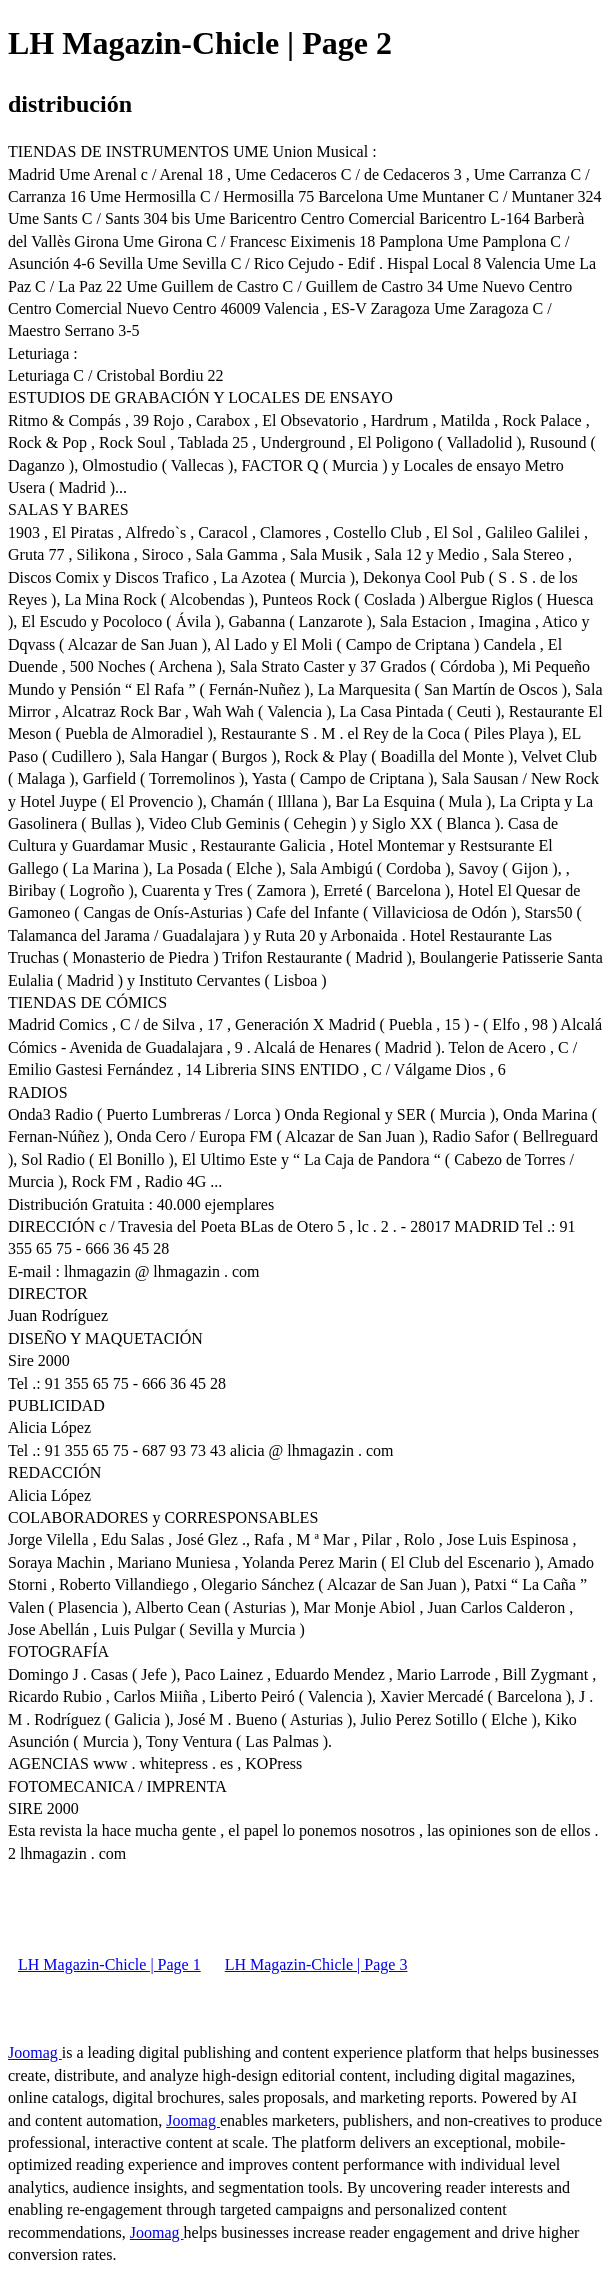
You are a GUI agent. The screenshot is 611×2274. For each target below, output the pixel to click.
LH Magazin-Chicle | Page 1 (109, 1964)
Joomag (35, 2052)
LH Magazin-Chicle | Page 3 (316, 1964)
